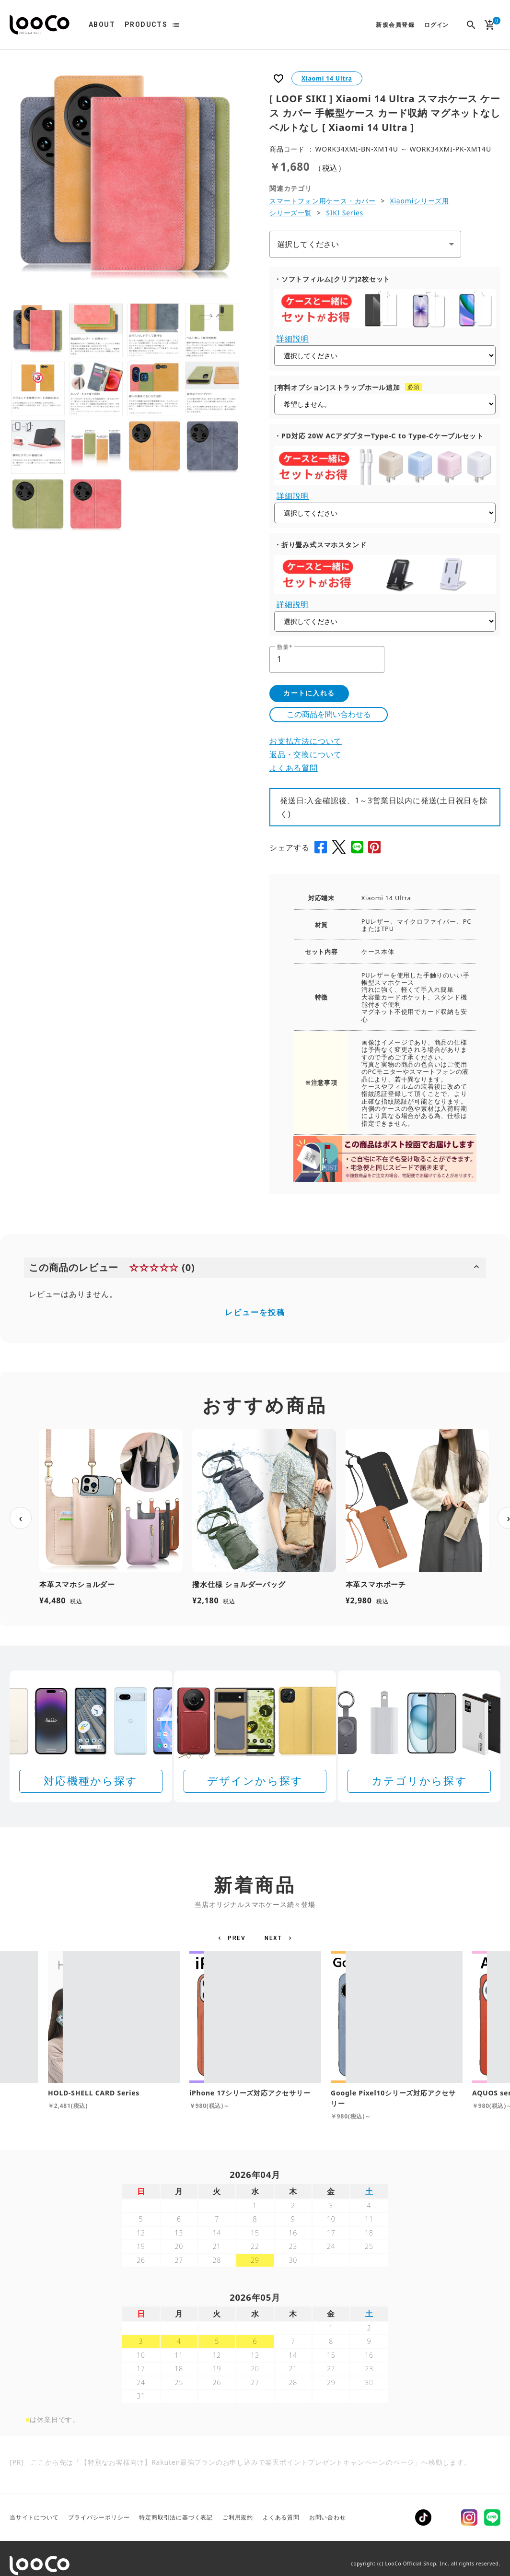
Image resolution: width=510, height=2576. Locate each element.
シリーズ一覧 (290, 212)
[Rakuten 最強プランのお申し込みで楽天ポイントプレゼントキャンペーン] (255, 2499)
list (176, 25)
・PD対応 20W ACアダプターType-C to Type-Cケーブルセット (379, 435)
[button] (233, 1938)
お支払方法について (305, 741)
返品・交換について (305, 754)
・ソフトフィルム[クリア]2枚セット (332, 278)
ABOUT (102, 24)
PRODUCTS (146, 24)
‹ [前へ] (21, 1517)
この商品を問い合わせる (329, 714)
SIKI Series (344, 212)
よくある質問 (293, 768)
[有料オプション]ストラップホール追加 (337, 387)
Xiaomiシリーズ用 (419, 200)
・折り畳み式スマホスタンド (320, 544)
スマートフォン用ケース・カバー (322, 200)
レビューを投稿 (255, 1312)
